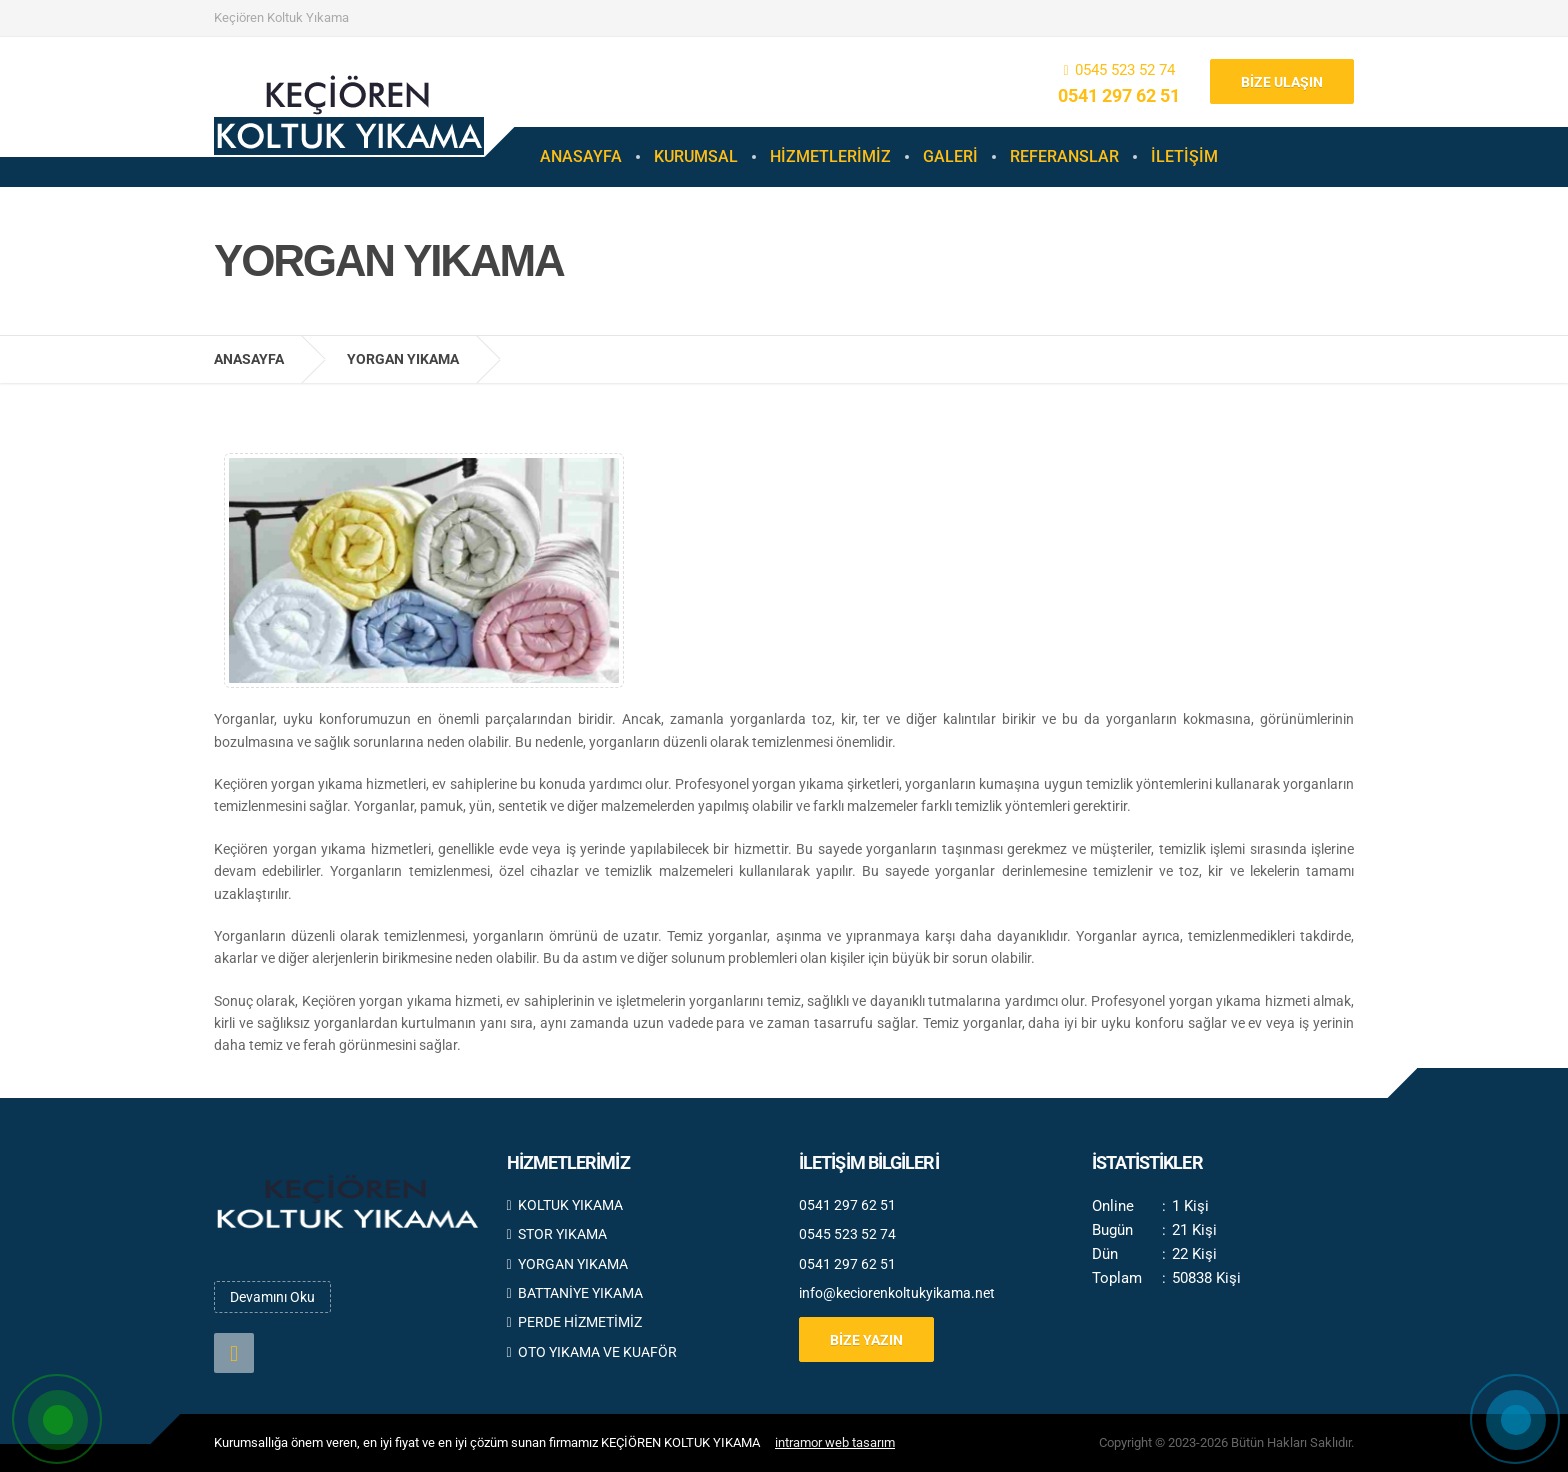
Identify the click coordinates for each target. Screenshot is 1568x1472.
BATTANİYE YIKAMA (575, 1293)
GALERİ (950, 156)
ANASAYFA (581, 156)
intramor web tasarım (835, 1442)
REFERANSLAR (1064, 156)
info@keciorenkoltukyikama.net (897, 1293)
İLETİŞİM (1184, 156)
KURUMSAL (696, 156)
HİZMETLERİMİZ (830, 156)
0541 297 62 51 (1119, 95)
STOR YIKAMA (557, 1234)
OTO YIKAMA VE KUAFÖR (592, 1352)
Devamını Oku (272, 1297)
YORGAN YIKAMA (567, 1264)
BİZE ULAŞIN (1282, 82)
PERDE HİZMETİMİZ (574, 1322)
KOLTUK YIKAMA (565, 1205)
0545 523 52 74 (1125, 70)
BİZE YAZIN (866, 1340)
